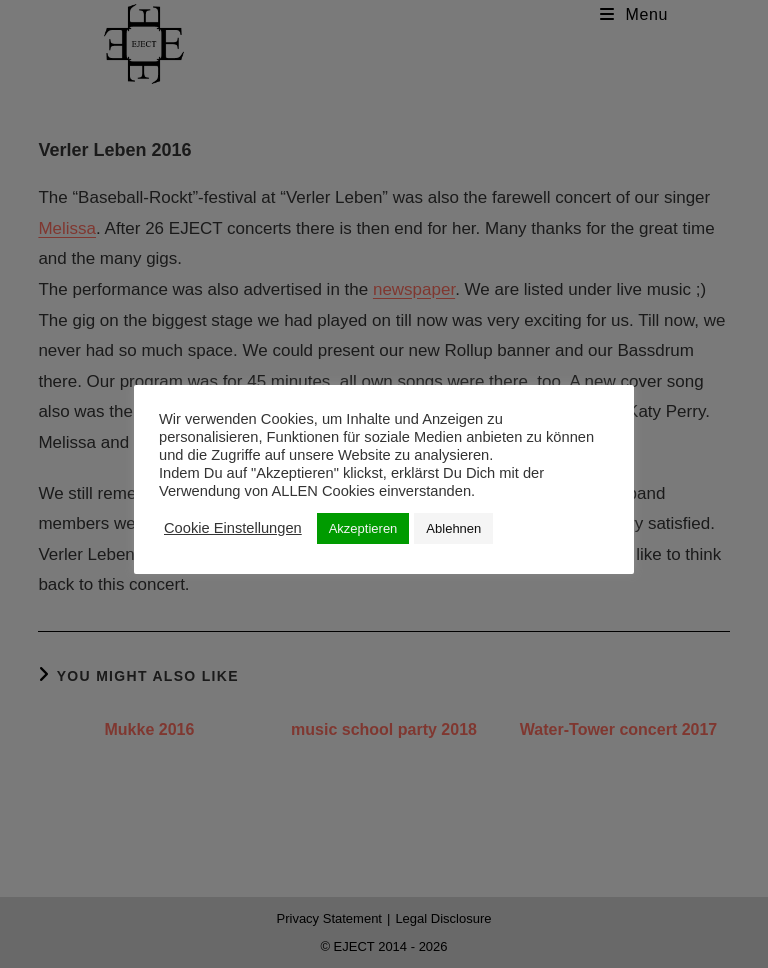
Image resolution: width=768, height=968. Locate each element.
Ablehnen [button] (453, 528)
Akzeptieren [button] (363, 528)
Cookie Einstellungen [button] (233, 528)
